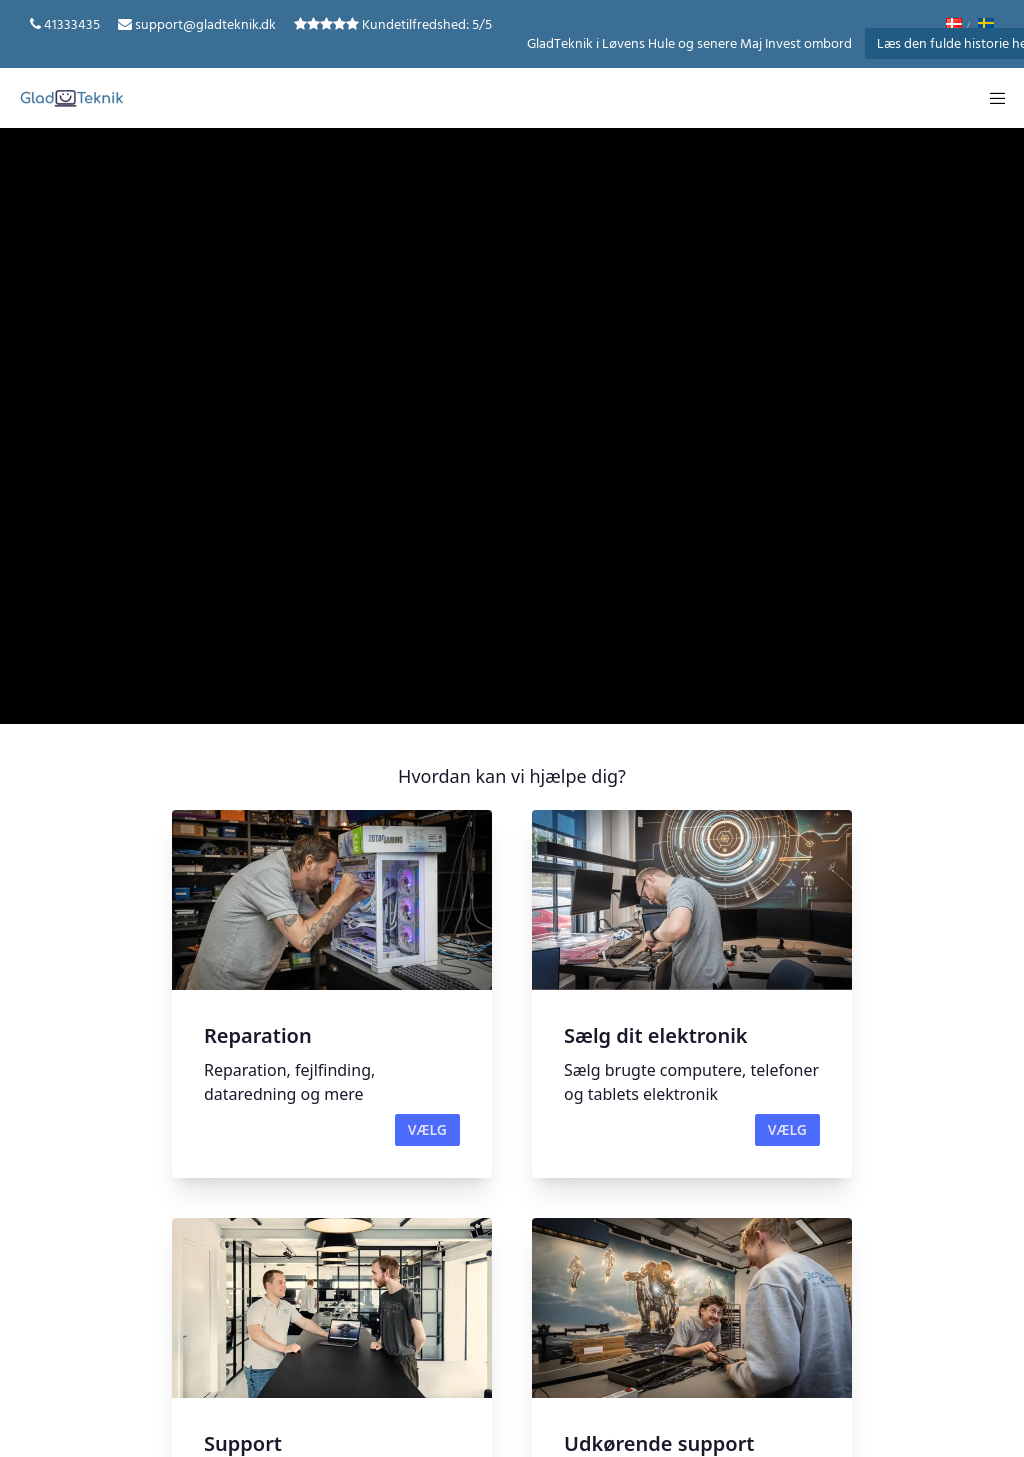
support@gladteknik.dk (205, 24)
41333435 (72, 24)
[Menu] (991, 98)
